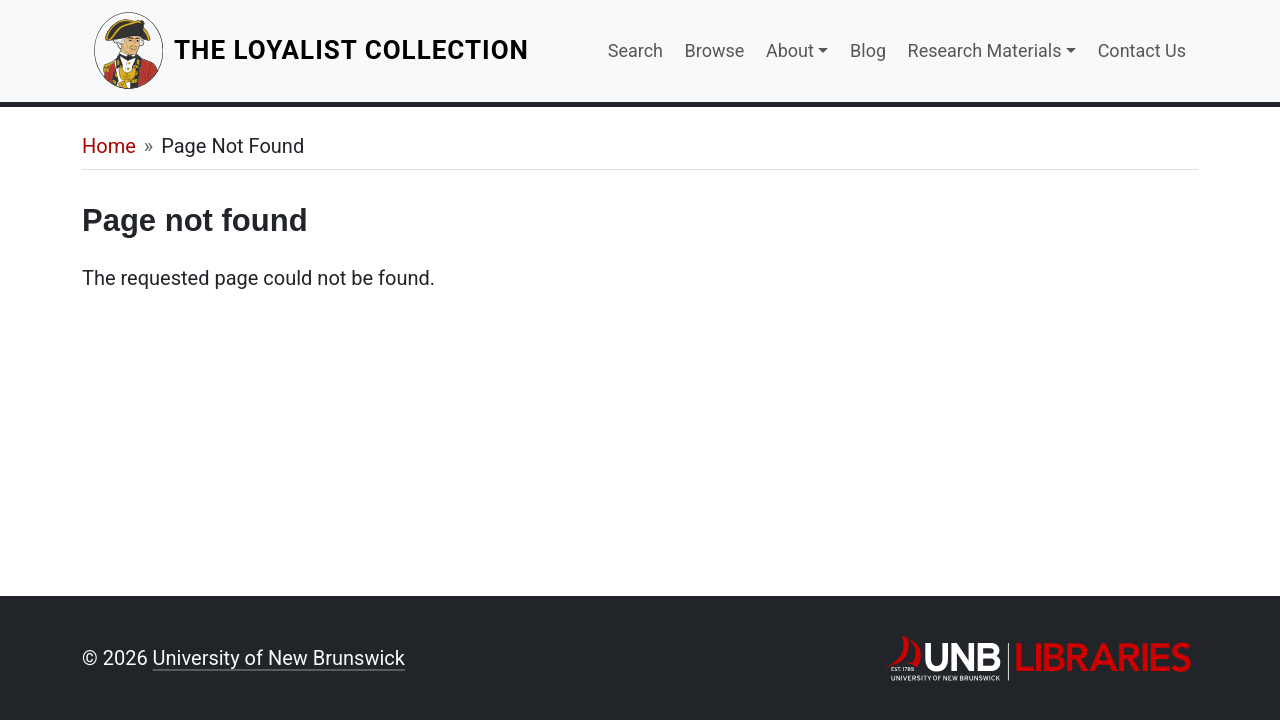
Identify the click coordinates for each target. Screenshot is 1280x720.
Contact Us (1142, 50)
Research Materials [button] (985, 50)
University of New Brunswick (279, 658)
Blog (868, 50)
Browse (715, 50)
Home (109, 146)
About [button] (790, 50)
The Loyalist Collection (353, 49)
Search (635, 50)
